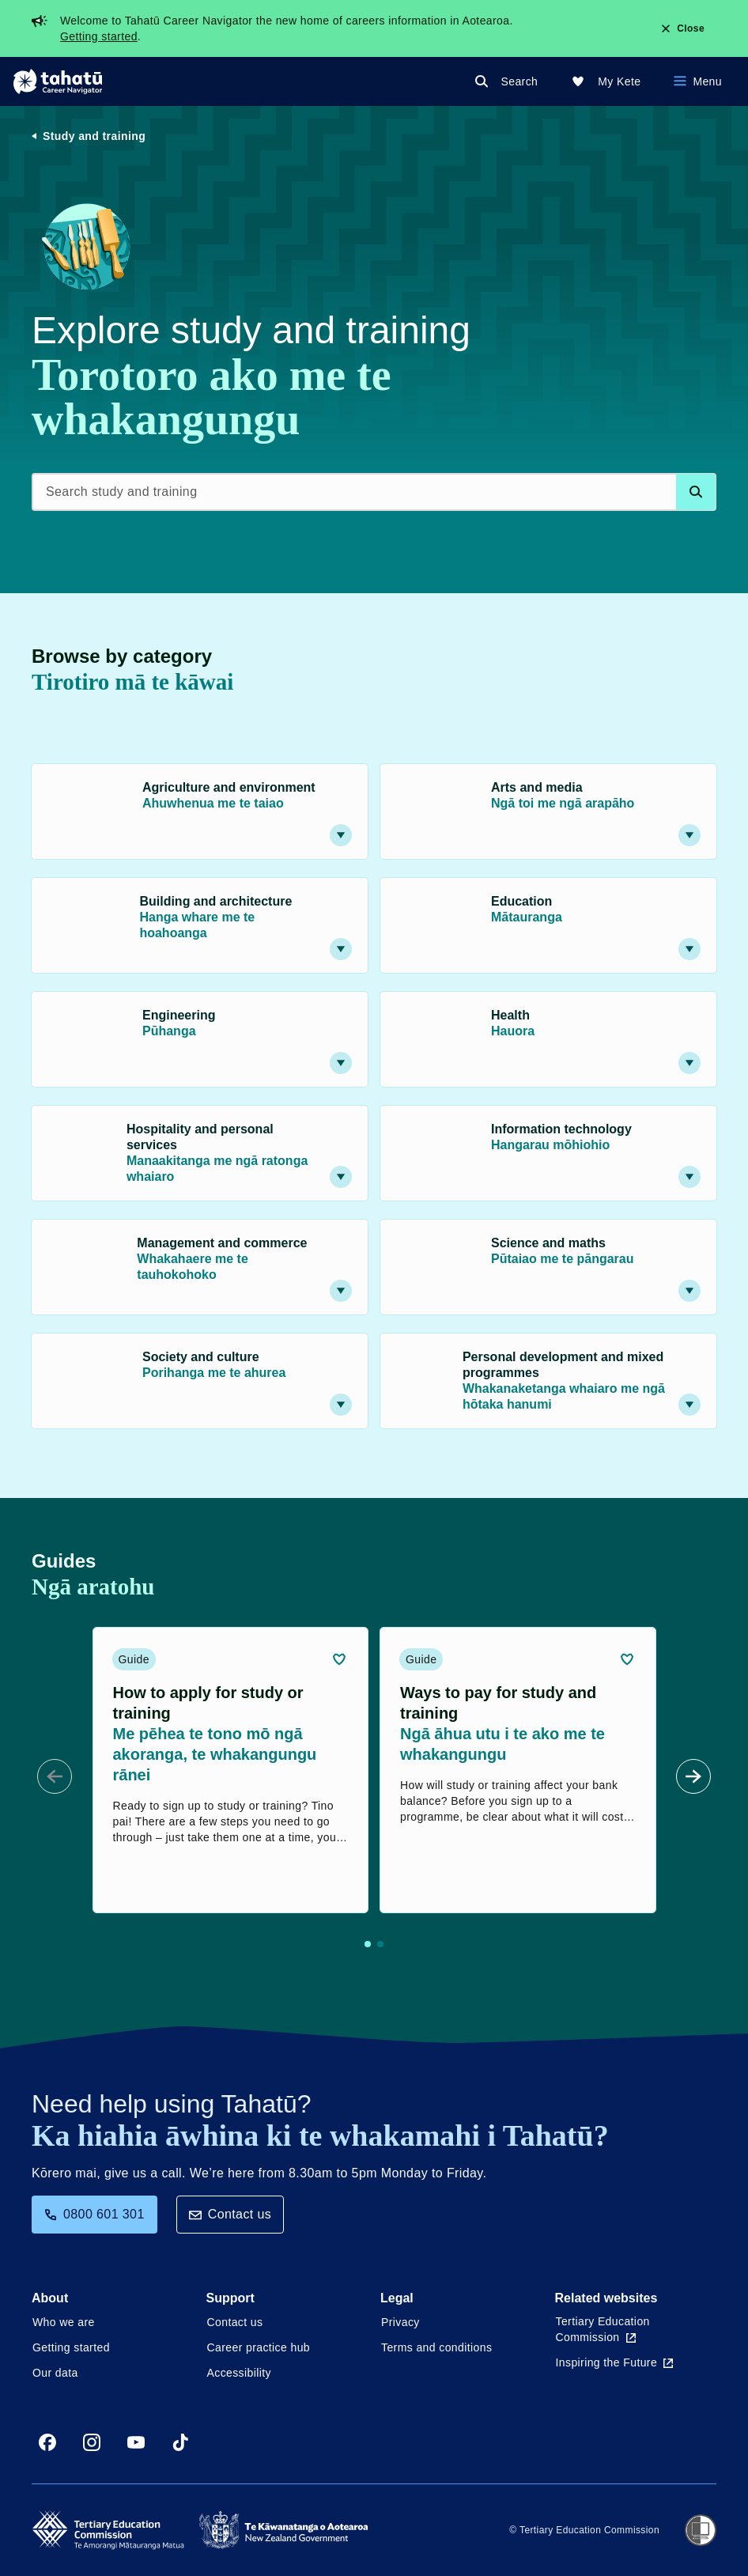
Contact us (230, 2214)
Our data (55, 2372)
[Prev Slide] (54, 1776)
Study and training (94, 136)
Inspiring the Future (615, 2362)
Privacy (400, 2322)
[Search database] (696, 492)
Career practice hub (259, 2347)
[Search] (509, 81)
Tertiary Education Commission (603, 2329)
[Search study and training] (374, 492)
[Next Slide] (693, 1776)
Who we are (63, 2322)
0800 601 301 (94, 2214)
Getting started (99, 36)
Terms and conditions (436, 2347)
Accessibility (239, 2372)
